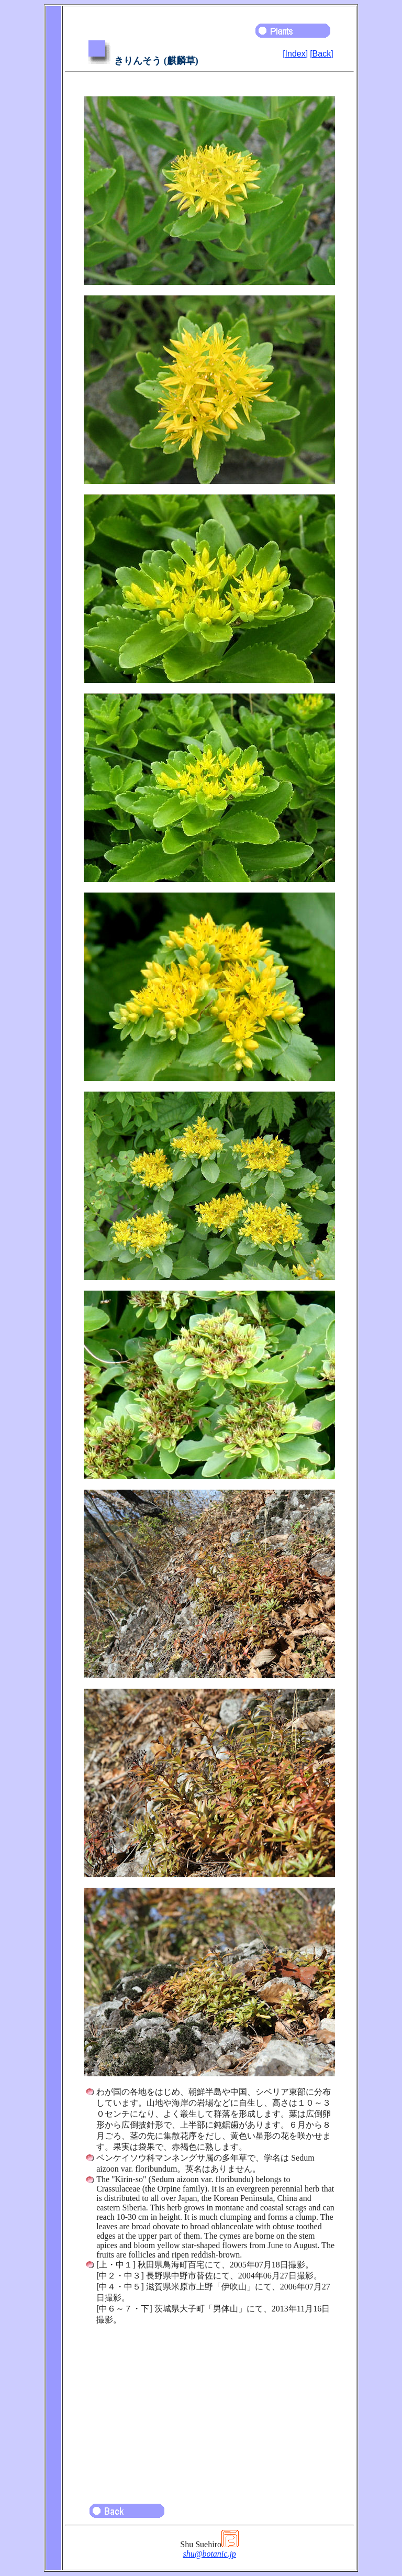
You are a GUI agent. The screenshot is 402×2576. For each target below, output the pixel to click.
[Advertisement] (209, 2409)
